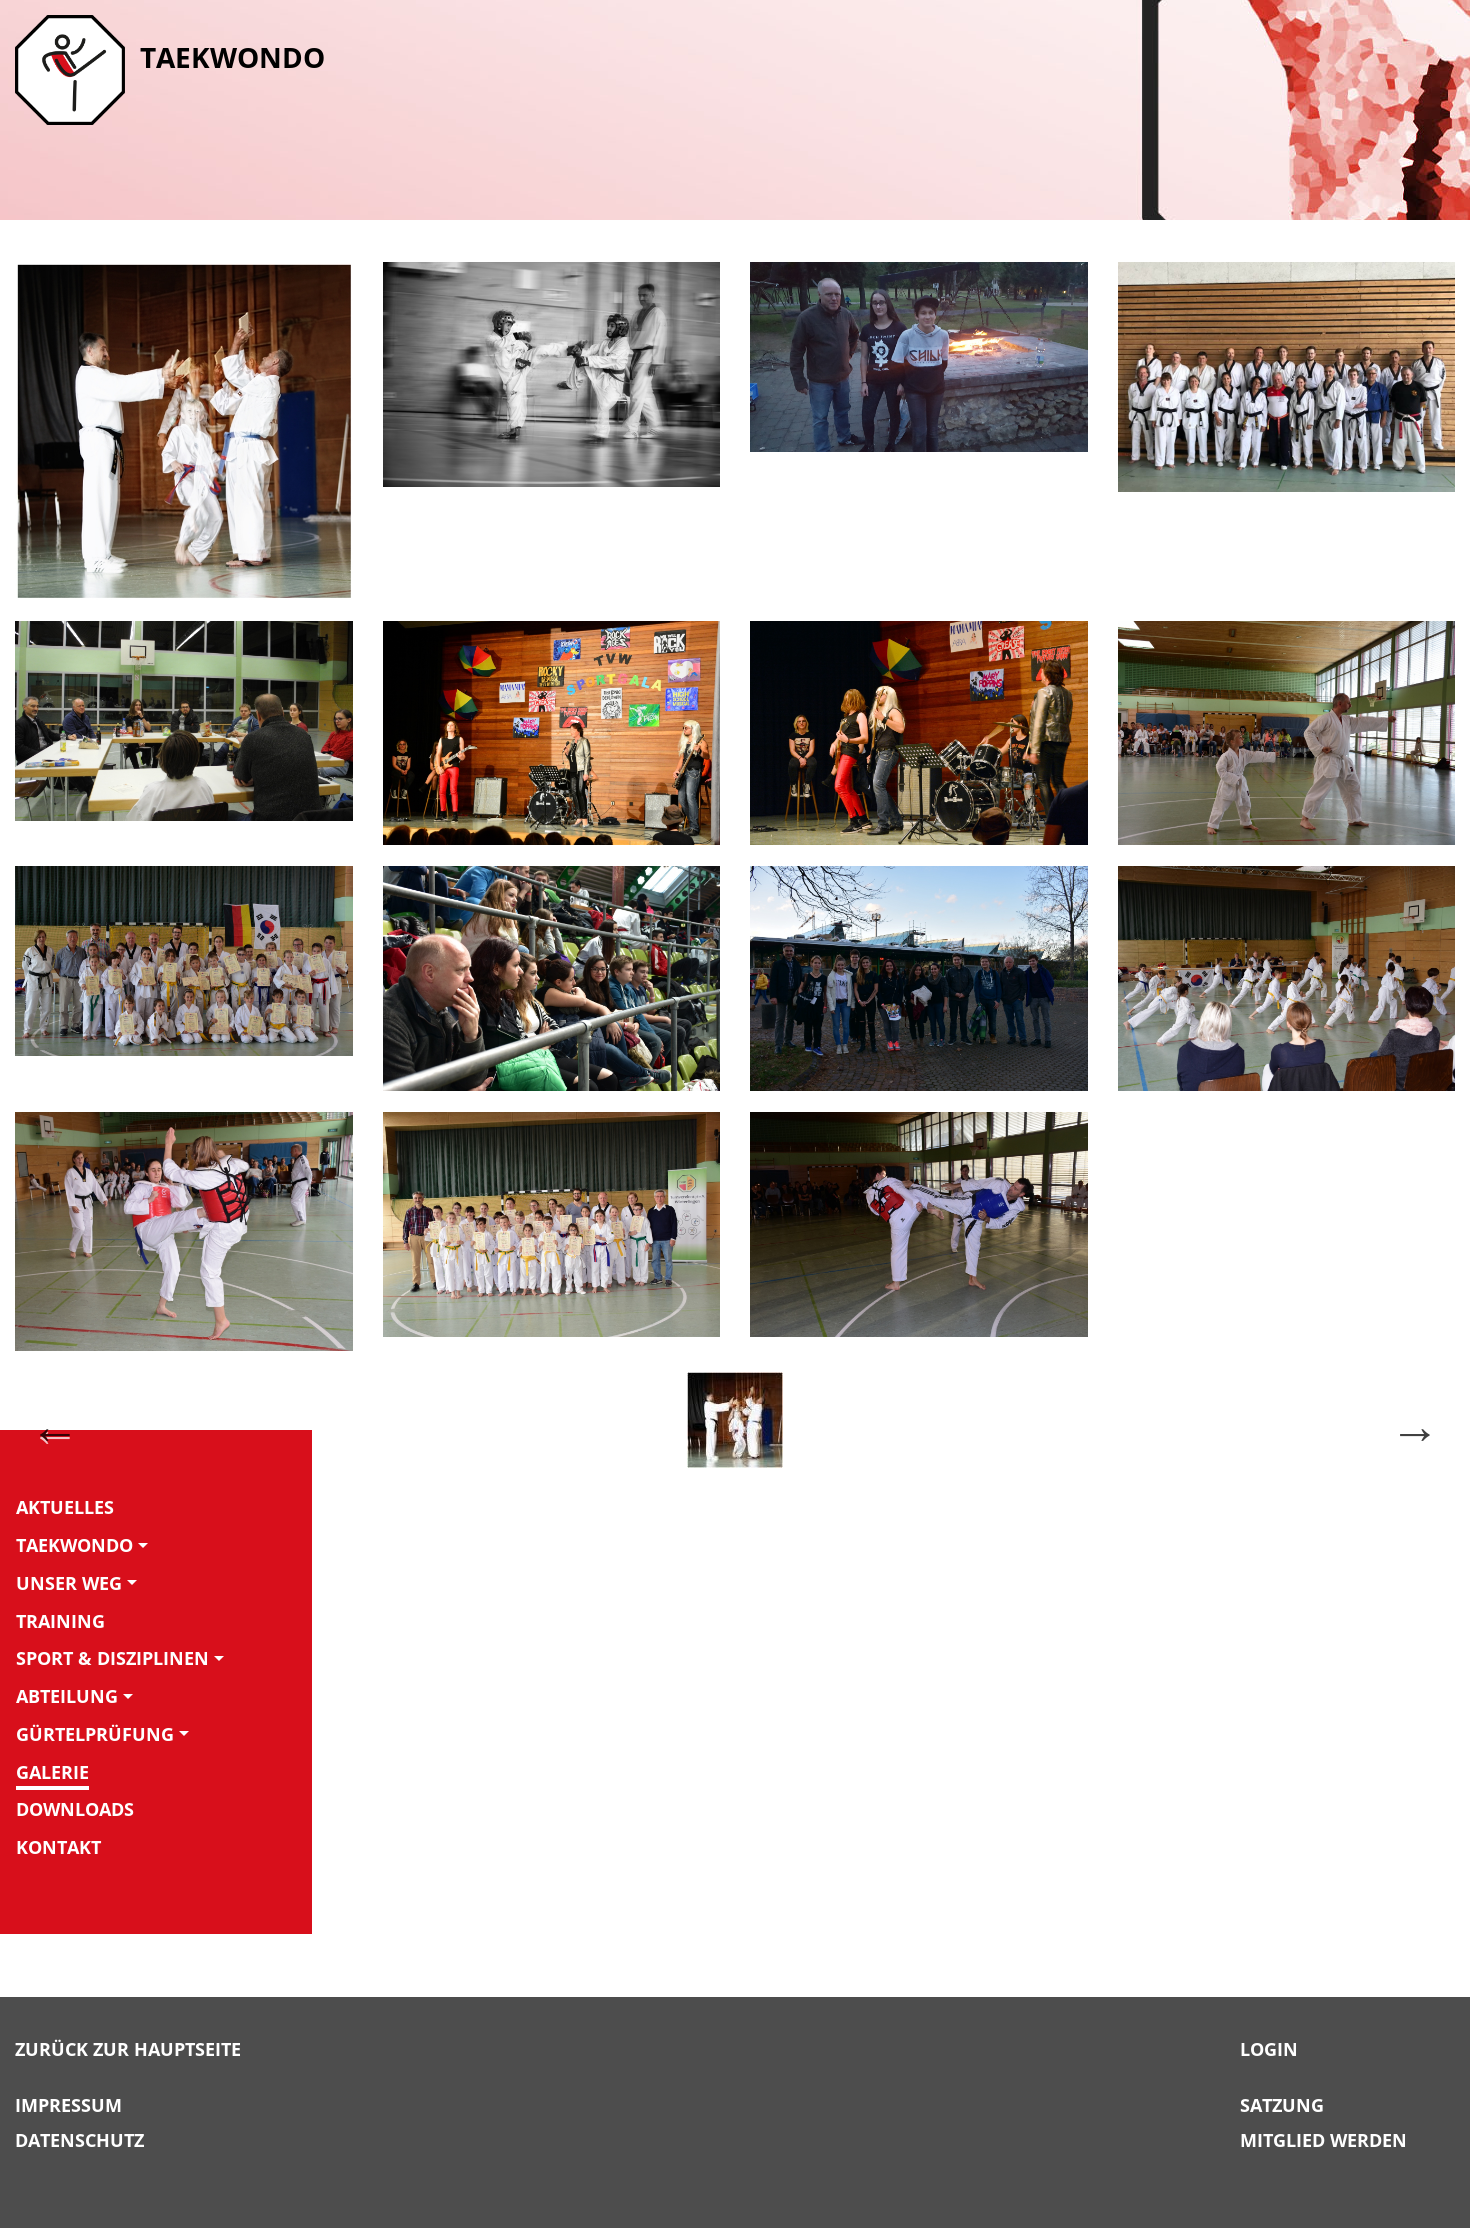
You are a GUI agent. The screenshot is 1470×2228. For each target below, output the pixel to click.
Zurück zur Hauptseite (128, 2050)
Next (1415, 1431)
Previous (55, 1431)
